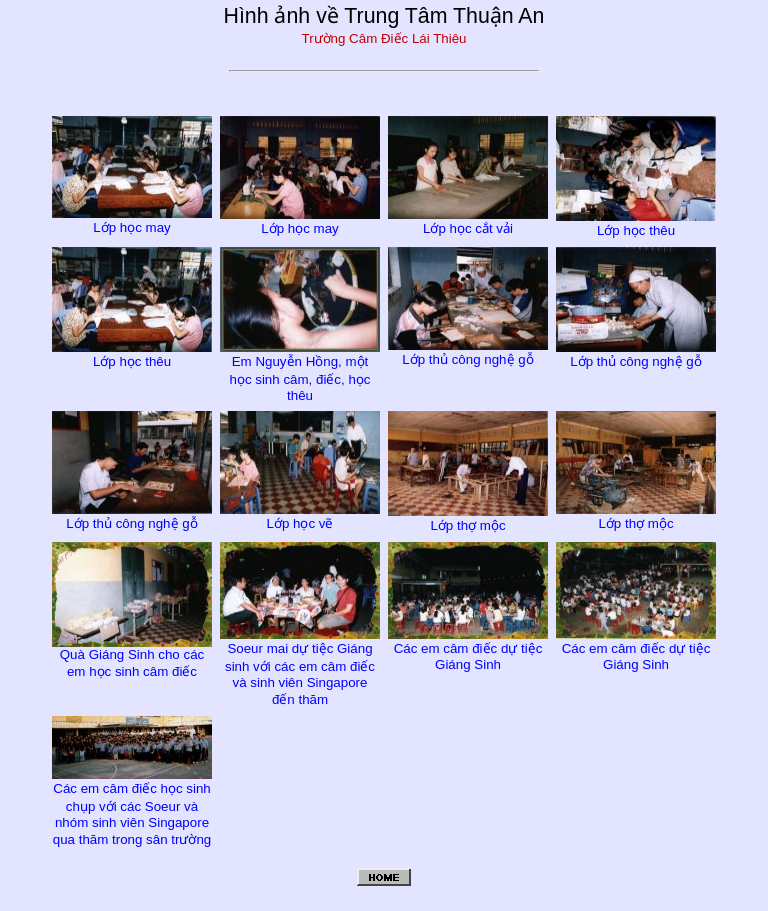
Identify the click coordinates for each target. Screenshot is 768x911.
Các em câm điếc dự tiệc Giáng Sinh (468, 648)
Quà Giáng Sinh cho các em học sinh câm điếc (132, 655)
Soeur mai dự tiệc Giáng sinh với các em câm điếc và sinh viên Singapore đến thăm (300, 665)
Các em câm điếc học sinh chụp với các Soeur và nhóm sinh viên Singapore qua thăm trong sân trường (132, 805)
